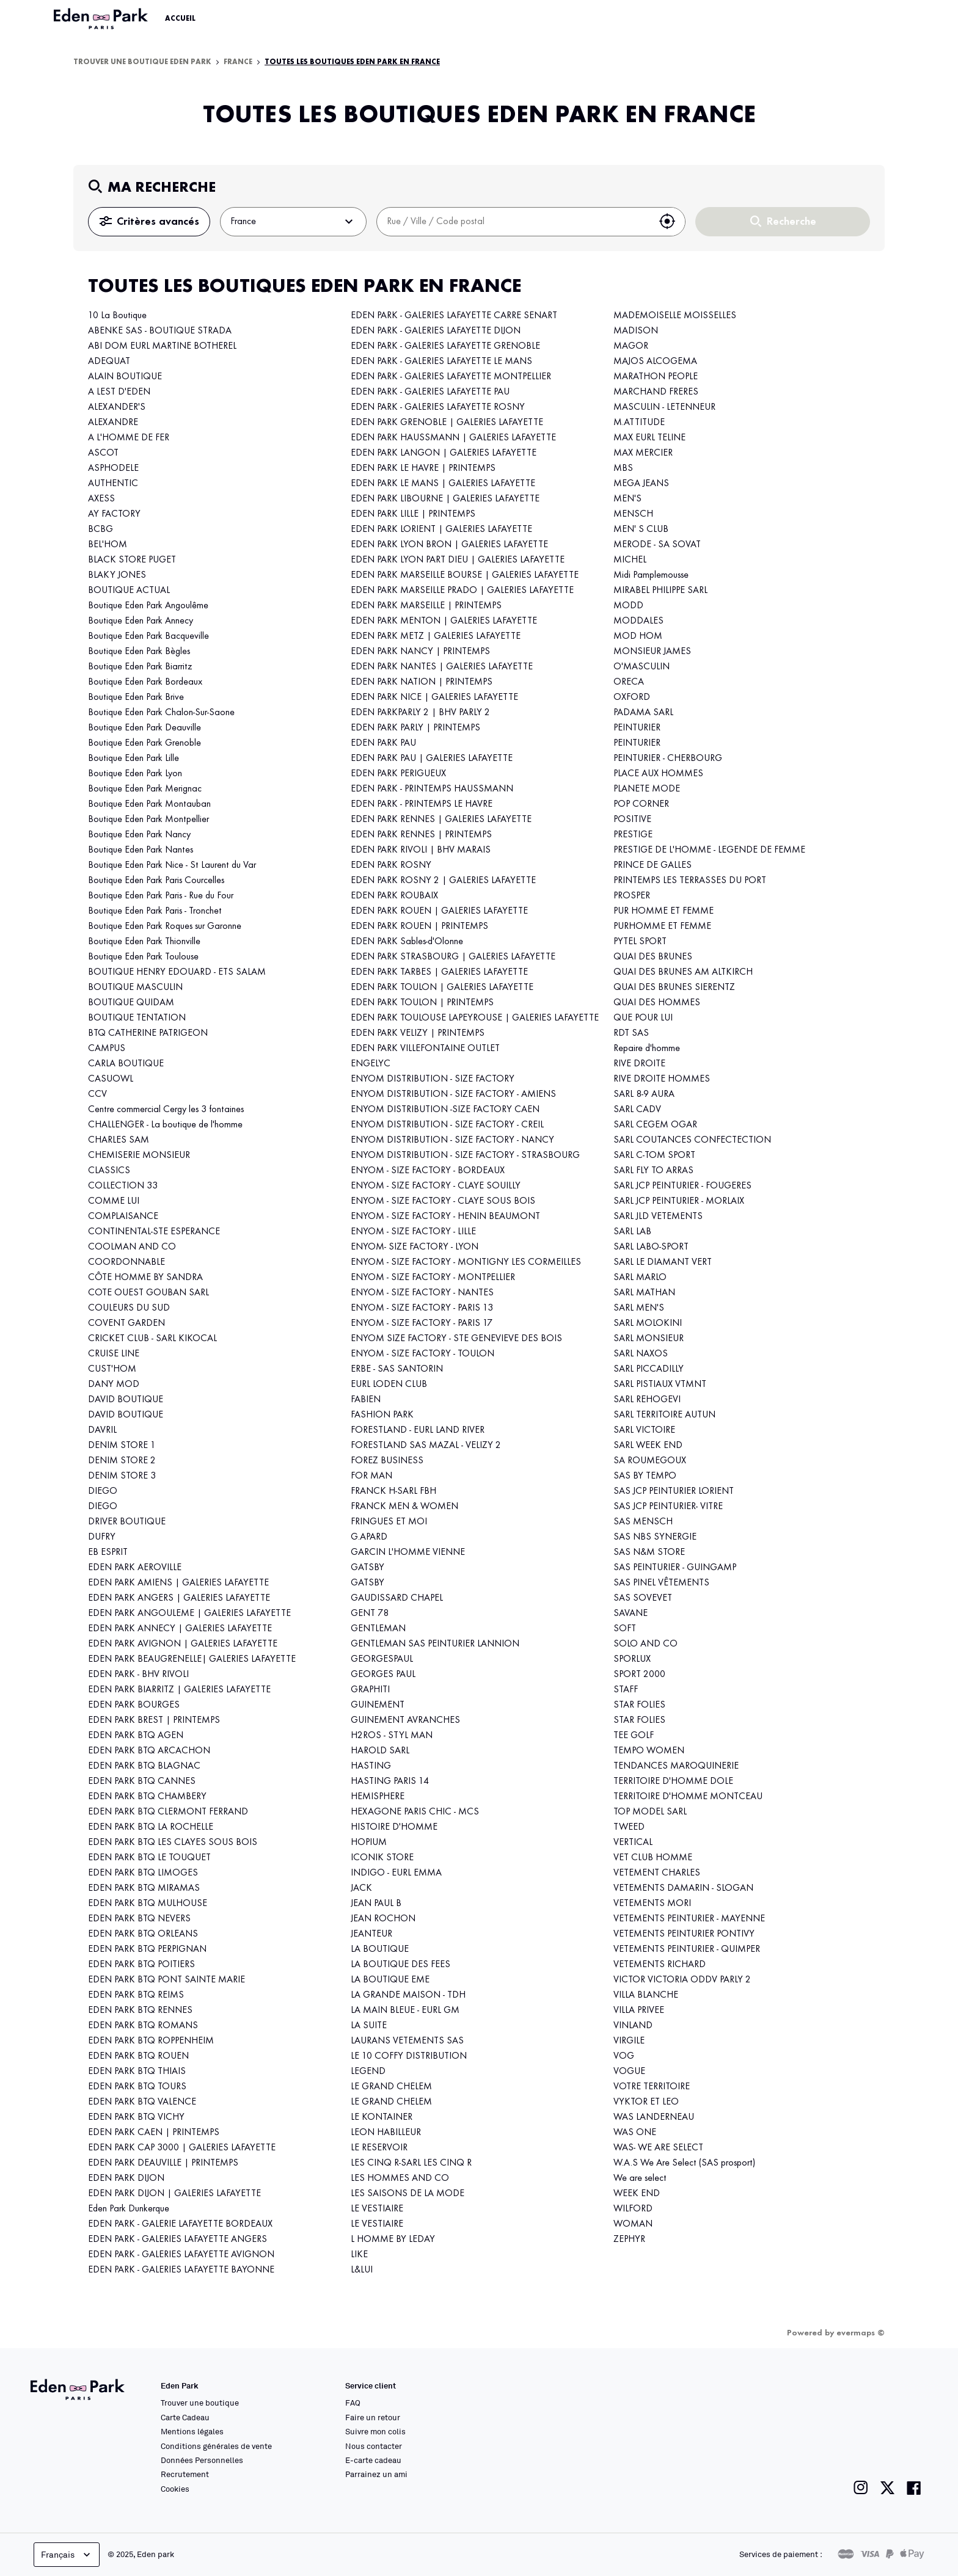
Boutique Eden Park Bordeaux (145, 682)
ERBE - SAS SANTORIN (397, 1369)
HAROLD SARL (380, 1751)
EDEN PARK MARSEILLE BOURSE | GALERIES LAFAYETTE (465, 575)
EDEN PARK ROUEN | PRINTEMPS (419, 926)
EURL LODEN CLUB (389, 1384)
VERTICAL (633, 1842)
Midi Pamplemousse (651, 575)
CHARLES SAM (118, 1140)
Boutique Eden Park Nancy (139, 835)
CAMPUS (106, 1048)
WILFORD (633, 2209)
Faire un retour (372, 2417)
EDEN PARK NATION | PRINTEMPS (421, 682)
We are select (640, 2178)
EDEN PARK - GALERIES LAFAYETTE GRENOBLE (445, 346)
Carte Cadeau (185, 2417)
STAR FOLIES (639, 1705)
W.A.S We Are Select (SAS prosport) (684, 2163)
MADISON (635, 331)
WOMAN (633, 2224)
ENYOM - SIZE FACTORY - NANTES (422, 1293)
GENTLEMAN (378, 1629)
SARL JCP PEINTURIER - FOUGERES (682, 1186)
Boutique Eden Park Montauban (149, 804)
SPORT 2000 (639, 1674)
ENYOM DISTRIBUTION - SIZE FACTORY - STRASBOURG (465, 1155)
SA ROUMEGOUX (649, 1461)
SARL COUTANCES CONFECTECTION (692, 1140)
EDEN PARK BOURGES (134, 1705)
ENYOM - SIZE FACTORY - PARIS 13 (422, 1308)
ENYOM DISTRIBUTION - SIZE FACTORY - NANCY (452, 1140)
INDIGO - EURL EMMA (396, 1873)
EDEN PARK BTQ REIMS (136, 1995)
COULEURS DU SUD (129, 1308)
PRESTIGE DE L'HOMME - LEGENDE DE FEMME (709, 850)
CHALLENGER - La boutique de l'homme (165, 1125)
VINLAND (633, 2026)
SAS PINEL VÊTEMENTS (661, 1583)
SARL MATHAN (644, 1293)
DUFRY (101, 1537)
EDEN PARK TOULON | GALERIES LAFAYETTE (442, 987)
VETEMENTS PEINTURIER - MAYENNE (689, 1919)
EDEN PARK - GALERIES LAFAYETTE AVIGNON (181, 2255)
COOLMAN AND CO (132, 1247)
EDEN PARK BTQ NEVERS (139, 1919)
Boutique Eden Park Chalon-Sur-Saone (161, 713)
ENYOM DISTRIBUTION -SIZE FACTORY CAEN (445, 1110)
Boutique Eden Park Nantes (140, 850)
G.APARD (369, 1537)
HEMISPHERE (377, 1797)
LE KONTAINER (381, 2117)
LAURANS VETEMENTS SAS (407, 2041)
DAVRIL (102, 1430)
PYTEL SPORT (640, 942)
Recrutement (185, 2474)
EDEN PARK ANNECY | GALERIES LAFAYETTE (180, 1629)
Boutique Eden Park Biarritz (140, 667)
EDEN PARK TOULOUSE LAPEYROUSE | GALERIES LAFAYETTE (475, 1018)
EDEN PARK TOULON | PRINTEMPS (422, 1003)
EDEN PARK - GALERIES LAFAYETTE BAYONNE (181, 2270)
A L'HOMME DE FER (128, 438)
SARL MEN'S (638, 1308)
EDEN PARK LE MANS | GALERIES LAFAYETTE (443, 484)
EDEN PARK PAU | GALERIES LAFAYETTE (432, 758)
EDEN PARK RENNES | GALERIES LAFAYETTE (441, 819)
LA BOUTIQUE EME (390, 1980)
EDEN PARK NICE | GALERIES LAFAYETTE (434, 697)
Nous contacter (373, 2446)
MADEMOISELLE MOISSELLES (674, 316)
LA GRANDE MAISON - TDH (408, 1995)
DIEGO (102, 1491)
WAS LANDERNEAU (653, 2117)
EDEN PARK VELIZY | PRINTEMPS (417, 1033)
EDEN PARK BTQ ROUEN (138, 2056)
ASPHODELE (113, 468)
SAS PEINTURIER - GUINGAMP (674, 1568)
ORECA (628, 682)
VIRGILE (629, 2041)
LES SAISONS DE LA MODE (407, 2194)
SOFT (624, 1629)
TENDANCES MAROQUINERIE (676, 1766)
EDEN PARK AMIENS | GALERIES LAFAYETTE (178, 1583)
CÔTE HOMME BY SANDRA (145, 1278)
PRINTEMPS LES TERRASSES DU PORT (689, 881)
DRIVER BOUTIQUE (127, 1522)
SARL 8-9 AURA (644, 1094)
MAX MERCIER (643, 453)
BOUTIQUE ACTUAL (129, 590)
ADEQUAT (109, 361)
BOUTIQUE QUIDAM (131, 1003)
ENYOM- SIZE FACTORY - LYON (414, 1247)
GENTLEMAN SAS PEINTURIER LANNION (435, 1644)
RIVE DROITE (639, 1064)
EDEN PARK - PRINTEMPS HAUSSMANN (432, 789)
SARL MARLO (640, 1278)
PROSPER (631, 896)
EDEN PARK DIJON (126, 2178)
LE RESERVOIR (379, 2148)
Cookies (175, 2489)
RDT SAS (631, 1033)
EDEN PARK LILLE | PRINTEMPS (413, 514)
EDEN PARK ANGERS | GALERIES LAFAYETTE (179, 1598)
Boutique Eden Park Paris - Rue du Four (160, 896)
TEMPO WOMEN (648, 1751)
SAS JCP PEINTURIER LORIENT (673, 1491)
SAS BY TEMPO (644, 1476)
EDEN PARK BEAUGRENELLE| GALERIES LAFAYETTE (192, 1659)
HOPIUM (369, 1842)
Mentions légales (192, 2431)
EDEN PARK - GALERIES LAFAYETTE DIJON (436, 331)
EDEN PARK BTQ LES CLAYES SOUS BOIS (172, 1842)
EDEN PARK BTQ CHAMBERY (147, 1797)
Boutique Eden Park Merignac (145, 789)
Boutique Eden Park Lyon (135, 774)
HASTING (371, 1766)
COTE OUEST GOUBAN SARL (148, 1293)
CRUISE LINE (113, 1354)
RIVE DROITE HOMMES (661, 1079)
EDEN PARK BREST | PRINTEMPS (154, 1720)
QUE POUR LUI (643, 1018)
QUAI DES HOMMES (656, 1003)
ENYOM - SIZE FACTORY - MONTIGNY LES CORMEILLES (466, 1262)
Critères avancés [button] (149, 221)
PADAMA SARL (643, 713)
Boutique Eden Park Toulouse (143, 957)
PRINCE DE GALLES (652, 865)
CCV (97, 1094)
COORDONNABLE (126, 1262)
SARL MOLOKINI (647, 1323)
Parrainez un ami (376, 2474)
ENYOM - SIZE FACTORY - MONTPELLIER (433, 1278)
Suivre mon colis (375, 2431)
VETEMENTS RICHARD (659, 1965)
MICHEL (629, 560)
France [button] (293, 221)
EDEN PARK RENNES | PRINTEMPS (421, 835)
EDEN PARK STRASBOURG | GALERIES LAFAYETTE (453, 957)
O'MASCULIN (641, 667)
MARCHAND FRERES (655, 392)
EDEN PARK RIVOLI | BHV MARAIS (421, 850)
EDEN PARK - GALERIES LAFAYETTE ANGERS (177, 2239)
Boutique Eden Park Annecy (140, 621)
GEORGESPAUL (382, 1659)
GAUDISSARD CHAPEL (397, 1598)
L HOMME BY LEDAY (393, 2239)
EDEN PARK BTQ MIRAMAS (144, 1888)
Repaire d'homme (646, 1048)
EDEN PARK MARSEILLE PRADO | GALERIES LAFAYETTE (462, 590)
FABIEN (366, 1400)
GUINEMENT (377, 1705)
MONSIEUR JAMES (652, 652)
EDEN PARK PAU (383, 743)
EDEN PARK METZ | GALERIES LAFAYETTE (436, 636)
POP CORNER (641, 804)
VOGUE (629, 2071)
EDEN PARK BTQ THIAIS (137, 2071)
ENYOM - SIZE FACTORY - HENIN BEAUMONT (445, 1216)
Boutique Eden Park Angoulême (148, 606)
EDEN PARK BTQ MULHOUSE (147, 1903)
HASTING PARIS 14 (390, 1781)
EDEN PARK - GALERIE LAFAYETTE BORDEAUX (180, 2224)
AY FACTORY (114, 514)
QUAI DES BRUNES (652, 957)
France (238, 62)
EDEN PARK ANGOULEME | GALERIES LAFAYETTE (189, 1613)
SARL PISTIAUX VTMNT (659, 1384)
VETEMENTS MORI (652, 1903)
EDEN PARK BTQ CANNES (142, 1781)
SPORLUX (632, 1659)
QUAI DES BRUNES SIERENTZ (674, 987)
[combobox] (513, 222)
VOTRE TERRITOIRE (651, 2087)
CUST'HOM (112, 1369)
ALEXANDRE (113, 423)
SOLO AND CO (645, 1644)
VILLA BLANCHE (645, 1995)
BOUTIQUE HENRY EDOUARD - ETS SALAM (177, 972)
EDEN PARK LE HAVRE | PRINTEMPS (423, 468)
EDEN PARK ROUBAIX (394, 896)
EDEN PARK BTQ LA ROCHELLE (150, 1827)
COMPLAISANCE (123, 1216)
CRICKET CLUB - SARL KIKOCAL (152, 1339)
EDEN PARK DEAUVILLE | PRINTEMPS (163, 2163)
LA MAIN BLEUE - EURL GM (405, 2010)
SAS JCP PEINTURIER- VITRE (668, 1507)
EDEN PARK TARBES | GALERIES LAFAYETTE (439, 972)
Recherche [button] (783, 221)
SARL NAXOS (640, 1354)
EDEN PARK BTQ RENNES (140, 2010)
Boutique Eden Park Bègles (139, 652)
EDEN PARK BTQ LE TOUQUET (149, 1858)
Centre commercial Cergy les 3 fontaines (166, 1110)
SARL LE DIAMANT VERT (662, 1262)
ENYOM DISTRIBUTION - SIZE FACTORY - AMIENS (453, 1094)
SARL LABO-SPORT (651, 1247)
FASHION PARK (382, 1415)
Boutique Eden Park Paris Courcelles (156, 881)
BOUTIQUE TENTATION (137, 1018)
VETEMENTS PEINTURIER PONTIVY (684, 1934)
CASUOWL (110, 1079)
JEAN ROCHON (383, 1919)
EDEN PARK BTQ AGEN (135, 1736)
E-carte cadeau (373, 2460)
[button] (667, 222)
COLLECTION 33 (123, 1186)
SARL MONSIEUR (648, 1339)
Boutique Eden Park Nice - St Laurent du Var (172, 865)
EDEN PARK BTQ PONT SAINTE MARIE (166, 1980)
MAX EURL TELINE (649, 438)
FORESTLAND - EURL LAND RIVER (417, 1430)
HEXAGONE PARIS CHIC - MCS (415, 1812)
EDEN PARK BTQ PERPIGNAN (147, 1949)
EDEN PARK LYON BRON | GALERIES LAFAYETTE (449, 545)
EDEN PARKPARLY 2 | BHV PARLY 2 (420, 713)
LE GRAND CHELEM (391, 2087)
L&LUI (362, 2270)
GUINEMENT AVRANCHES (405, 1720)
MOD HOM (637, 636)
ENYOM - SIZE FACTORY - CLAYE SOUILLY (436, 1186)
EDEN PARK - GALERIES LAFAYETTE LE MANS (441, 361)
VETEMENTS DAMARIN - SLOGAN (683, 1888)
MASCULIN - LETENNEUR (664, 407)
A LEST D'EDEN (119, 392)
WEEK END (636, 2194)
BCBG (100, 529)
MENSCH (633, 514)
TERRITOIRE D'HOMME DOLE (673, 1781)
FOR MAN (371, 1476)
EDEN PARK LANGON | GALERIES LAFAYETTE (443, 453)
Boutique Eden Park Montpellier (148, 819)
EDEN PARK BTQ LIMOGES (143, 1873)
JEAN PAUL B (376, 1903)
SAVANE (630, 1613)
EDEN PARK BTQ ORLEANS (143, 1934)
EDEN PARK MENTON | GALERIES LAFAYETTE (444, 621)
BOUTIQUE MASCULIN (135, 987)
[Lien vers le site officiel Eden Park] (102, 19)
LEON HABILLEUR (386, 2133)
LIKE (359, 2255)
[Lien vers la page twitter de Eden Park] (887, 2488)
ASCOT (103, 453)
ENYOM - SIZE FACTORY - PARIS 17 (421, 1323)
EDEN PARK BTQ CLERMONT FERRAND (168, 1812)
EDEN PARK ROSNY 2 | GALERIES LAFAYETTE (443, 881)
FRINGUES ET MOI (389, 1522)
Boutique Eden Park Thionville (144, 942)
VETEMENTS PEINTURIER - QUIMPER (686, 1949)
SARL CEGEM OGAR (655, 1125)
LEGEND (368, 2071)
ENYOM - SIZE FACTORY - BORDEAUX (428, 1171)
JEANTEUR (371, 1934)
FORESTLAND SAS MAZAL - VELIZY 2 (426, 1445)
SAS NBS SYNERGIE (655, 1537)
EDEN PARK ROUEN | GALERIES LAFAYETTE (439, 911)
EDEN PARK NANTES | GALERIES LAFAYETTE (442, 667)
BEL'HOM (107, 545)
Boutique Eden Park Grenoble (144, 743)
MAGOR (630, 346)
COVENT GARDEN (126, 1323)
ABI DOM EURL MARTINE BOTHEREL (162, 346)
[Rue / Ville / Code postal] (513, 222)
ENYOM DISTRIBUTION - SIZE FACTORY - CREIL (447, 1125)
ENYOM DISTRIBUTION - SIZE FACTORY (432, 1079)
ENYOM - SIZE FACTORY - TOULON (422, 1354)
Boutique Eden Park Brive (136, 697)
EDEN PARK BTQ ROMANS (143, 2026)
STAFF (625, 1690)
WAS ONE (634, 2133)
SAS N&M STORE (649, 1552)
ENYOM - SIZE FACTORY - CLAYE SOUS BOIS (443, 1201)
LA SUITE (369, 2026)
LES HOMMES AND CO (400, 2178)
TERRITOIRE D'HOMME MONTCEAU (687, 1797)
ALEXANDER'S (116, 407)
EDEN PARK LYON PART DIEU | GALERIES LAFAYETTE (458, 560)
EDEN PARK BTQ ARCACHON (149, 1751)
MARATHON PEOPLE (655, 377)
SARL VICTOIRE (644, 1430)
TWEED (629, 1827)
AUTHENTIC (113, 484)
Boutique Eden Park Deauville (144, 728)
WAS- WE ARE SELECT (658, 2148)
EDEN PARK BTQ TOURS (137, 2087)
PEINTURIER (636, 728)
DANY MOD (113, 1384)
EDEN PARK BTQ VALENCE (142, 2102)
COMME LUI (113, 1201)
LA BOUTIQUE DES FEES (400, 1965)
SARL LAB (632, 1232)
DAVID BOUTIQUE (125, 1400)
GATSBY (367, 1568)
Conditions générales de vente (216, 2446)
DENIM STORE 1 (122, 1445)
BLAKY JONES (117, 575)
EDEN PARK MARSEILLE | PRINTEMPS (426, 606)
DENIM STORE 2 (122, 1461)
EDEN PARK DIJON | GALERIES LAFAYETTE (174, 2194)
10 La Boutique (117, 316)
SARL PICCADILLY (648, 1369)
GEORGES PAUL (383, 1674)
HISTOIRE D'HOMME (394, 1827)
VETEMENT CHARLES (656, 1873)
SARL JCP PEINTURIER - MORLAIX (678, 1201)
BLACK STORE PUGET (132, 560)
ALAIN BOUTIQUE (125, 377)
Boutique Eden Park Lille (133, 758)
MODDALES (638, 621)
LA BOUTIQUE (380, 1949)
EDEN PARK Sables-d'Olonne (407, 942)
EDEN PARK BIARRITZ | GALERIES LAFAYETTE (179, 1690)
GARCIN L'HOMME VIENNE (408, 1552)
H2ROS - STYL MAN (392, 1736)
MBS (623, 468)
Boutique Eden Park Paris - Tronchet (155, 911)
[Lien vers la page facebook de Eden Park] (914, 2488)
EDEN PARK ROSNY (391, 865)
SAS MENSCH (643, 1522)
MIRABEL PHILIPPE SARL (660, 590)
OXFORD (631, 697)
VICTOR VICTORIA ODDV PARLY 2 (682, 1980)
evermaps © (860, 2333)
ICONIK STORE (382, 1858)
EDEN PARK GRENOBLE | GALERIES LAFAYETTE (447, 423)
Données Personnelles (202, 2460)
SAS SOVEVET (642, 1598)
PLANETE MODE (646, 789)
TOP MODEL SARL (650, 1812)
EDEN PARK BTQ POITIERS (141, 1965)
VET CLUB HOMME (652, 1858)
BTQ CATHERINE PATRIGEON (148, 1033)
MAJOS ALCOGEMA (655, 361)
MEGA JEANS (641, 484)
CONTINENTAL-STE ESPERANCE (154, 1232)
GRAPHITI (370, 1690)
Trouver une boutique (200, 2402)
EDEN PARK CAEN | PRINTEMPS (153, 2133)
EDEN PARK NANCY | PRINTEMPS (420, 652)
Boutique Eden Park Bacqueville (148, 636)
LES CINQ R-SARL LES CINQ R (411, 2163)
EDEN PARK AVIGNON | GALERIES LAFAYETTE (182, 1644)
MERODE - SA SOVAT (657, 545)
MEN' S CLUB (640, 529)
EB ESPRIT (108, 1552)
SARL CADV (637, 1110)
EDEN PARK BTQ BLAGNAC (144, 1766)
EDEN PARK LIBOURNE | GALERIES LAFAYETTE (445, 499)
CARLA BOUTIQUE (126, 1064)
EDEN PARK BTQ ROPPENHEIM (151, 2041)
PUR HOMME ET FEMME (663, 911)
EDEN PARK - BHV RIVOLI (138, 1674)
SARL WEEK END (647, 1445)
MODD (628, 606)
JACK (361, 1888)
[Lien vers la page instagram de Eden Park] (861, 2488)
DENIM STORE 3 (122, 1476)
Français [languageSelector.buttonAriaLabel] (67, 2555)
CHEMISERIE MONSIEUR (139, 1155)
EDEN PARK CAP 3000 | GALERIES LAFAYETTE (182, 2148)
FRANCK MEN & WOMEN (404, 1507)
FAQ (352, 2402)
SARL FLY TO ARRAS (653, 1171)
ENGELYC (370, 1064)
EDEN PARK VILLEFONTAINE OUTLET (425, 1048)
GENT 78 (370, 1613)
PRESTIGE (633, 835)
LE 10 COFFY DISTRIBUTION (409, 2056)
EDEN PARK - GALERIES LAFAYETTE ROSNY (438, 407)
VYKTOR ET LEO (646, 2102)
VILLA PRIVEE (638, 2010)
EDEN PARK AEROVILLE (134, 1568)
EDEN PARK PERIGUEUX (398, 774)
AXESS (101, 499)
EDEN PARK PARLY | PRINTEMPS (415, 728)
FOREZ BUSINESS (387, 1461)
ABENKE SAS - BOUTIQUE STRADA (160, 331)
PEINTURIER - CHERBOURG (667, 758)
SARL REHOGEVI (647, 1400)
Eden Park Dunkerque (128, 2209)
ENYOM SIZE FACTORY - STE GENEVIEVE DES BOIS (456, 1339)
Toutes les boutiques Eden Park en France (352, 62)
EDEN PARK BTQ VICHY (136, 2117)
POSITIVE (632, 819)
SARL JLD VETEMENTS (658, 1216)
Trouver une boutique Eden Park (142, 62)
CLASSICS (109, 1171)
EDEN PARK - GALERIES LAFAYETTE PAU (430, 392)
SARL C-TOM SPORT (654, 1155)
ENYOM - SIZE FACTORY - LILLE (413, 1232)
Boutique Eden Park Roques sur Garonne (166, 926)
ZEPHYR (629, 2239)
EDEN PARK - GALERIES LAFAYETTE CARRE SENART (454, 316)
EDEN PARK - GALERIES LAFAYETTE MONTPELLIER (451, 377)
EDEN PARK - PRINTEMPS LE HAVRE (421, 804)
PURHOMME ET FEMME (662, 926)
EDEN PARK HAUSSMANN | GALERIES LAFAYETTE (453, 438)
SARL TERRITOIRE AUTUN (664, 1415)
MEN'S (627, 499)
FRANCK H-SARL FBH (393, 1491)
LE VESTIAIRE (377, 2209)
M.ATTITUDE (639, 423)
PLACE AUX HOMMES (658, 774)
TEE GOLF (633, 1736)
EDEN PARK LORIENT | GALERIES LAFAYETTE (441, 529)
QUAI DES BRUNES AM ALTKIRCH (683, 972)
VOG (623, 2056)
